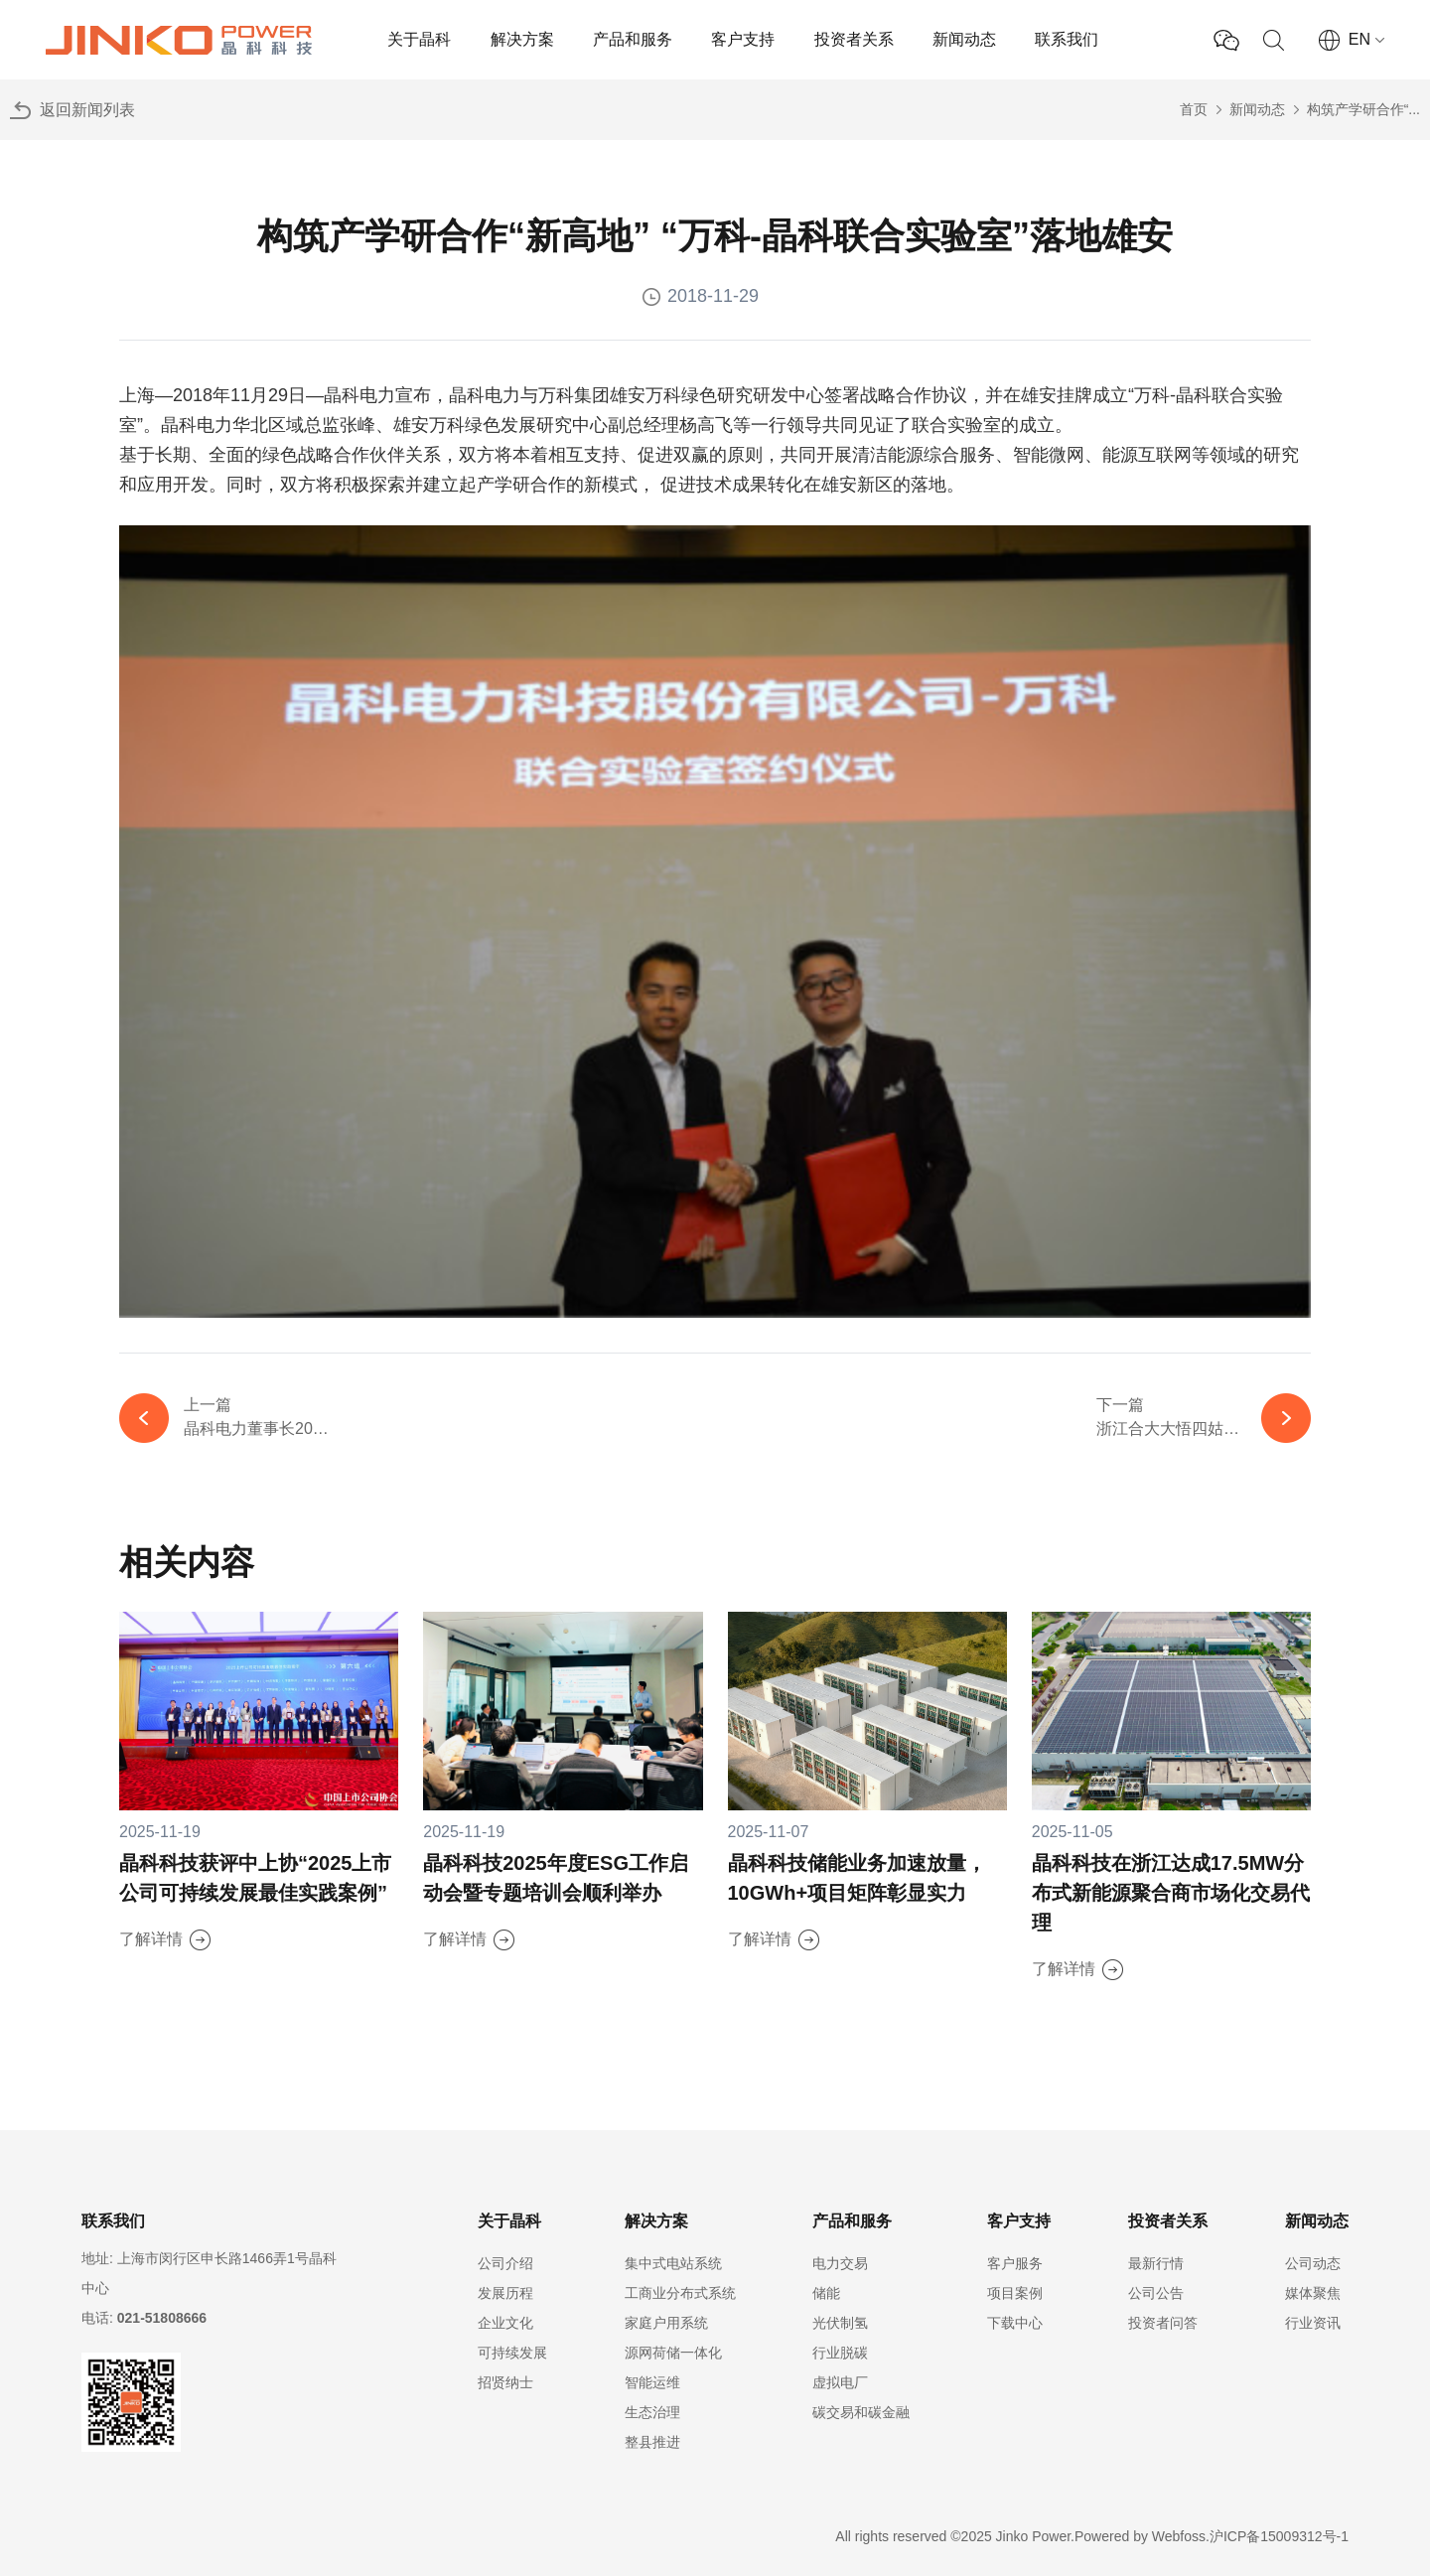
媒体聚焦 (1313, 2293)
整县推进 (652, 2442)
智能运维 (652, 2382)
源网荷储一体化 (673, 2353)
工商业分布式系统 (680, 2293)
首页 (1194, 109)
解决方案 (522, 39)
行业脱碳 (840, 2353)
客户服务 (1015, 2263)
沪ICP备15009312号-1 (1279, 2536)
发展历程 (505, 2293)
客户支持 (743, 39)
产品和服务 (632, 39)
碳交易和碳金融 (861, 2412)
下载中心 (1015, 2323)
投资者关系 (854, 39)
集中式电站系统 (673, 2263)
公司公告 (1156, 2293)
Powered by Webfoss (1140, 2536)
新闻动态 (964, 39)
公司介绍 (505, 2263)
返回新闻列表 (87, 109)
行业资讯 (1313, 2323)
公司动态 (1313, 2263)
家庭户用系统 (666, 2323)
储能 (826, 2293)
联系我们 (1066, 39)
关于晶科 (419, 39)
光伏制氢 (840, 2323)
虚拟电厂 (840, 2382)
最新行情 (1156, 2263)
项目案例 (1015, 2293)
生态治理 (652, 2412)
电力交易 (840, 2263)
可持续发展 (512, 2353)
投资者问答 (1163, 2323)
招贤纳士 (505, 2382)
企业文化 (505, 2323)
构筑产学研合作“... (1363, 109)
